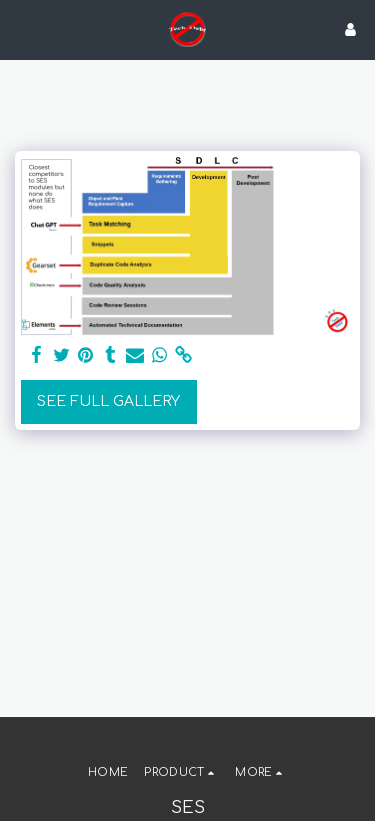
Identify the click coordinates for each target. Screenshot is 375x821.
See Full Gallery (108, 401)
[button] (22, 28)
